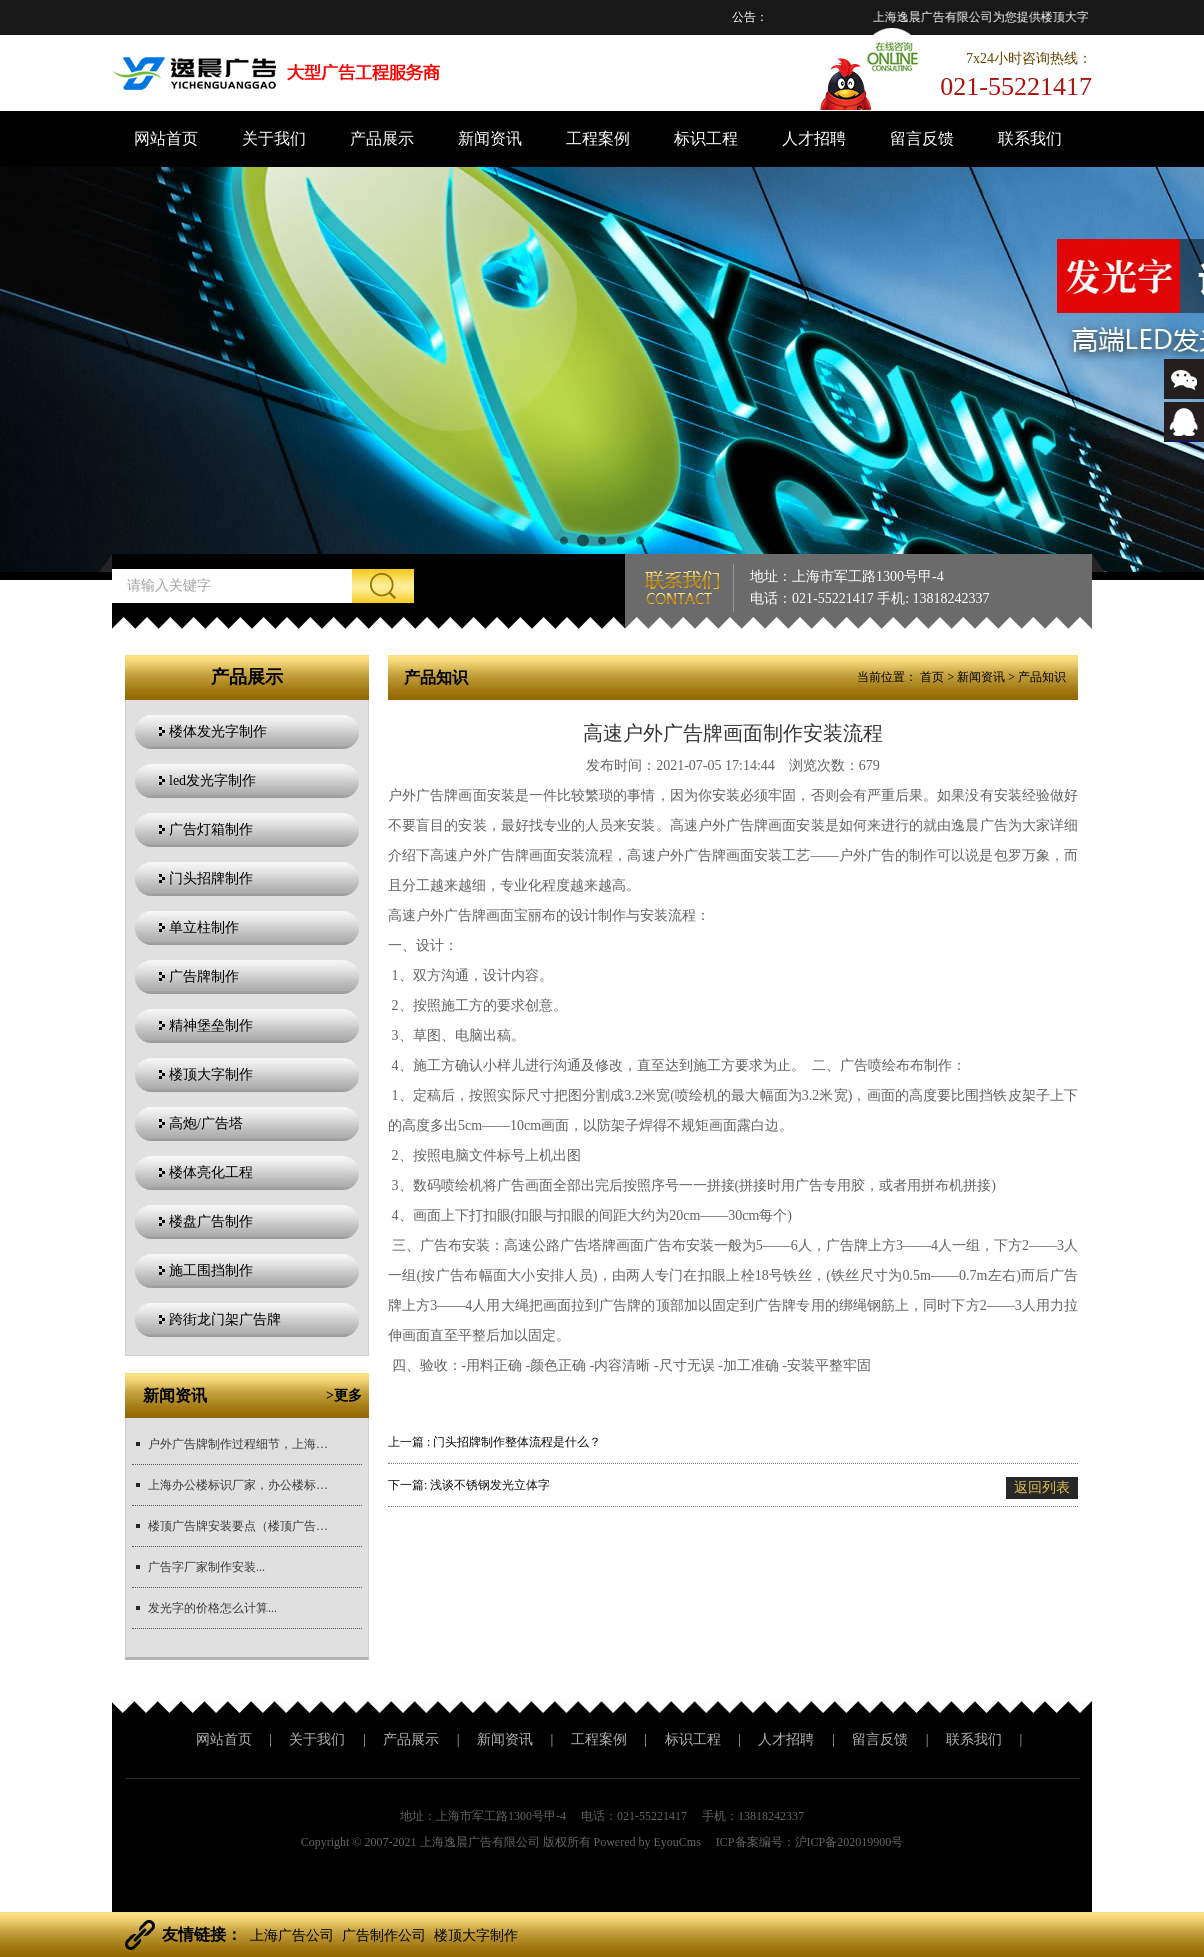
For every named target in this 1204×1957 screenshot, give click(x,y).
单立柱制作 (204, 927)
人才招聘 (814, 138)
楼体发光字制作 (218, 731)
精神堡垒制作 (211, 1025)
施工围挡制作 (211, 1270)
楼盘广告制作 (211, 1221)
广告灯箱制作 (211, 829)
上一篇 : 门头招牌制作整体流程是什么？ (494, 1442)
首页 (932, 677)
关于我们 (274, 138)
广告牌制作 (204, 976)
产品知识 (1042, 677)
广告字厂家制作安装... (206, 1567)
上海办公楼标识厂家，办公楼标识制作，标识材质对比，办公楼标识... (238, 1485)
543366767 (1184, 436)
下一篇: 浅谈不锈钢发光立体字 (469, 1485)
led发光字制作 (212, 780)
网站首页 (166, 138)
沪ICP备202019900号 (849, 1842)
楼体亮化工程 (211, 1172)
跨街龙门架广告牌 (225, 1319)
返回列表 (1042, 1487)
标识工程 (706, 138)
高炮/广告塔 (206, 1123)
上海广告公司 (292, 1935)
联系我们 (1030, 138)
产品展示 (382, 138)
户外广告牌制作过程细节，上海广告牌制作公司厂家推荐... (238, 1444)
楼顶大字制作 (211, 1074)
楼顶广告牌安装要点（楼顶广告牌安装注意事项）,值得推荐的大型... (238, 1526)
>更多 (344, 1395)
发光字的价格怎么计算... (212, 1608)
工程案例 (598, 138)
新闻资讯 (490, 138)
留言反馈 (922, 138)
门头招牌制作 (211, 878)
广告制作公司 (384, 1935)
